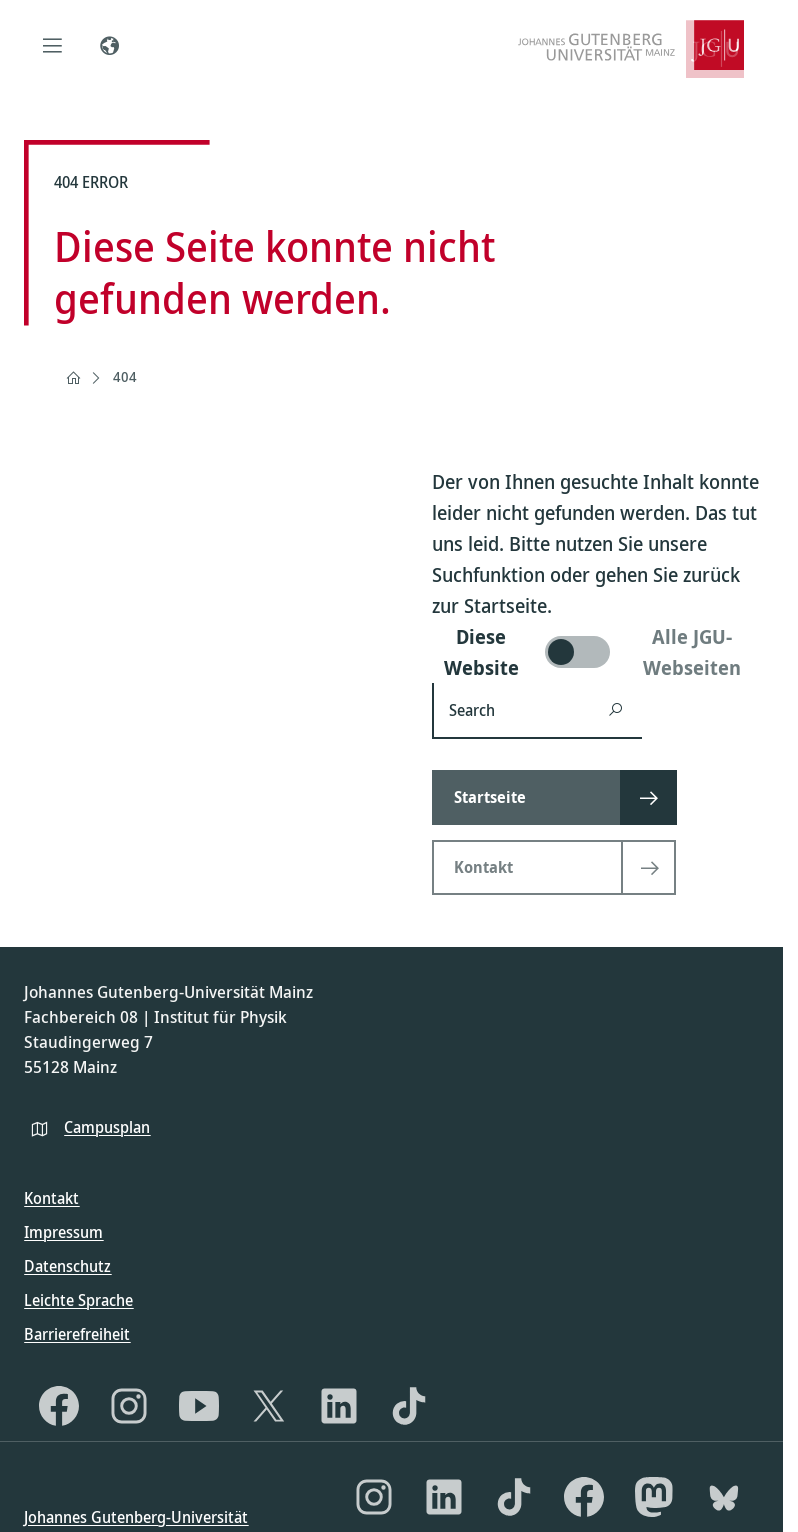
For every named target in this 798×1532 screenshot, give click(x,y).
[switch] (595, 652)
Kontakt (51, 1198)
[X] (269, 1406)
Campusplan (107, 1127)
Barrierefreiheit (77, 1334)
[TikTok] (409, 1406)
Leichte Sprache (78, 1300)
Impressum (63, 1232)
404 (125, 376)
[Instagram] (129, 1406)
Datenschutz (67, 1266)
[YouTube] (199, 1406)
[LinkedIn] (339, 1406)
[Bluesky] (724, 1497)
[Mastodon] (654, 1497)
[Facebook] (59, 1406)
